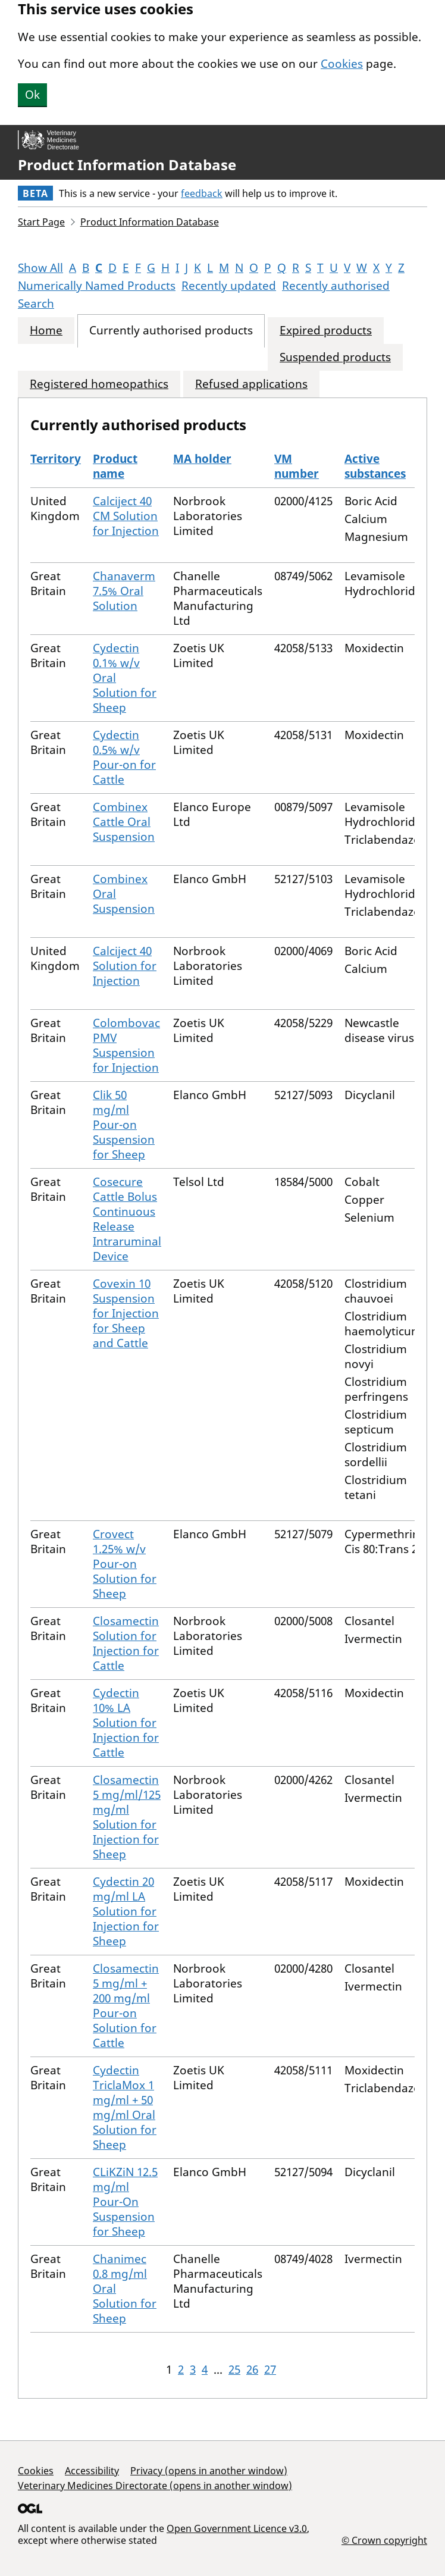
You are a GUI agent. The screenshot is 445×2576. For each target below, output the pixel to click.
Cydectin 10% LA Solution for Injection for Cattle (126, 1722)
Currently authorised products (171, 330)
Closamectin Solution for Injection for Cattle (126, 1643)
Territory (55, 459)
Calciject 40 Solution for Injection (124, 965)
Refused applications (251, 384)
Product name (115, 466)
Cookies (342, 63)
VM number (296, 466)
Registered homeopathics (99, 384)
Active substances (375, 466)
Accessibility (92, 2470)
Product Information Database (127, 165)
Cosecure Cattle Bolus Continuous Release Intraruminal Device (127, 1219)
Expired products (326, 330)
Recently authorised (336, 285)
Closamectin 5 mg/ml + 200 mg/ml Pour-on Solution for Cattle (126, 2006)
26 (252, 2369)
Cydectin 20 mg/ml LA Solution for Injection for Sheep (126, 1911)
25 (234, 2369)
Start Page (41, 222)
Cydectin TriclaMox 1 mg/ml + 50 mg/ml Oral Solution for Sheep (124, 2107)
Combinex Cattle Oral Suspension (124, 821)
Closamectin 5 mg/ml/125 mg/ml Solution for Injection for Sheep (127, 1817)
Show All (40, 268)
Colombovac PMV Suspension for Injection (126, 1045)
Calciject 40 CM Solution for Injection (126, 516)
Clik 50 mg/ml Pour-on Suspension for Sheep (124, 1124)
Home (46, 330)
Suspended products (335, 357)
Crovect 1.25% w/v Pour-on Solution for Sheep (124, 1563)
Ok (32, 94)
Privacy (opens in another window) (208, 2470)
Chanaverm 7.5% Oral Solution (124, 591)
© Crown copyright (384, 2540)
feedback (202, 193)
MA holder (202, 459)
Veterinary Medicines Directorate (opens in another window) (155, 2485)
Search (36, 303)
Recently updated (228, 285)
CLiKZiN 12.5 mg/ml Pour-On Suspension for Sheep (125, 2201)
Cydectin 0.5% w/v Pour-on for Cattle (124, 757)
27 (270, 2369)
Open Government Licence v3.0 (237, 2528)
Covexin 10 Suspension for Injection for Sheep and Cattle (126, 1313)
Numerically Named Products (97, 285)
